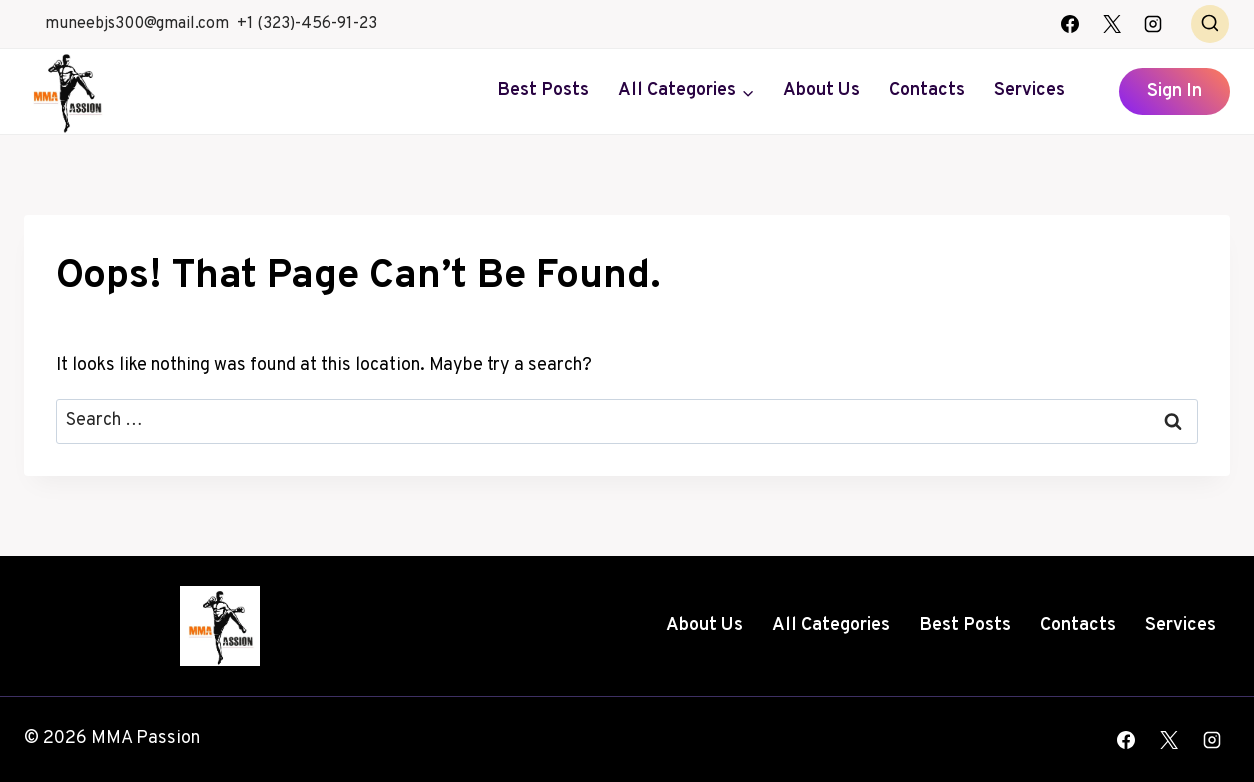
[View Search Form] (1210, 24)
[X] (1112, 24)
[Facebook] (1070, 24)
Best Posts (543, 90)
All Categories (831, 625)
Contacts (927, 90)
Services (1029, 90)
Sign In (1174, 91)
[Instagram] (1153, 24)
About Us (821, 90)
